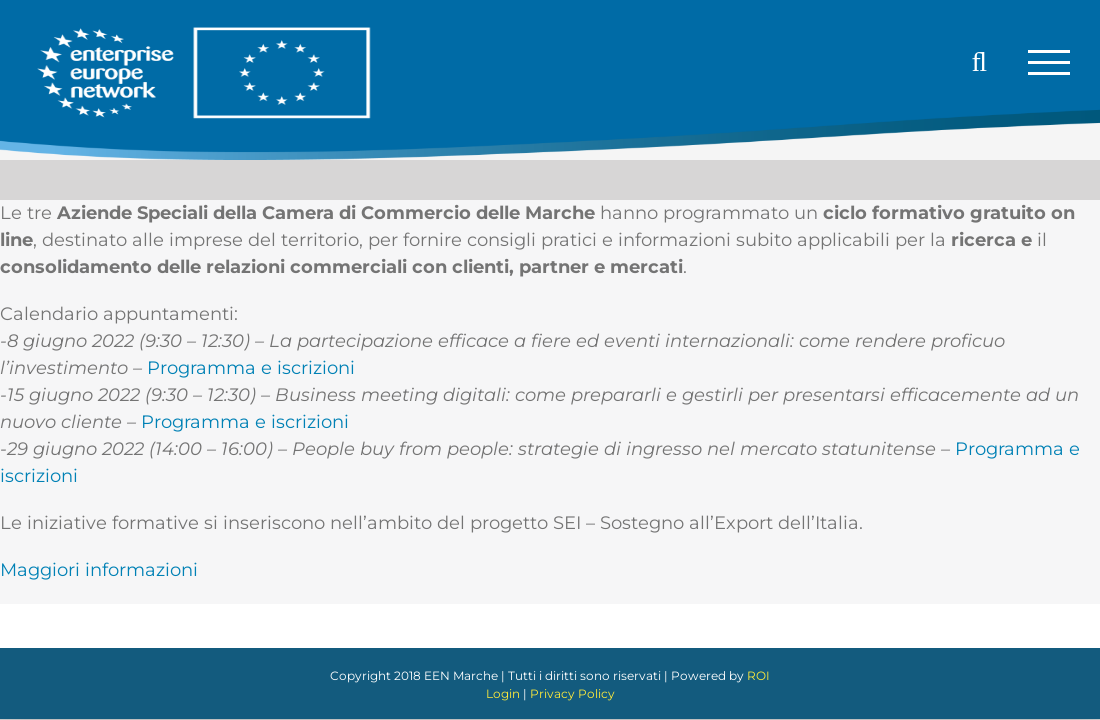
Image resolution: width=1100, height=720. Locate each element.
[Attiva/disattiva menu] (1049, 62)
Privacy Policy (572, 693)
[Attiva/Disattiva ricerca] (980, 62)
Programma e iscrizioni (251, 368)
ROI (758, 675)
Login (503, 693)
